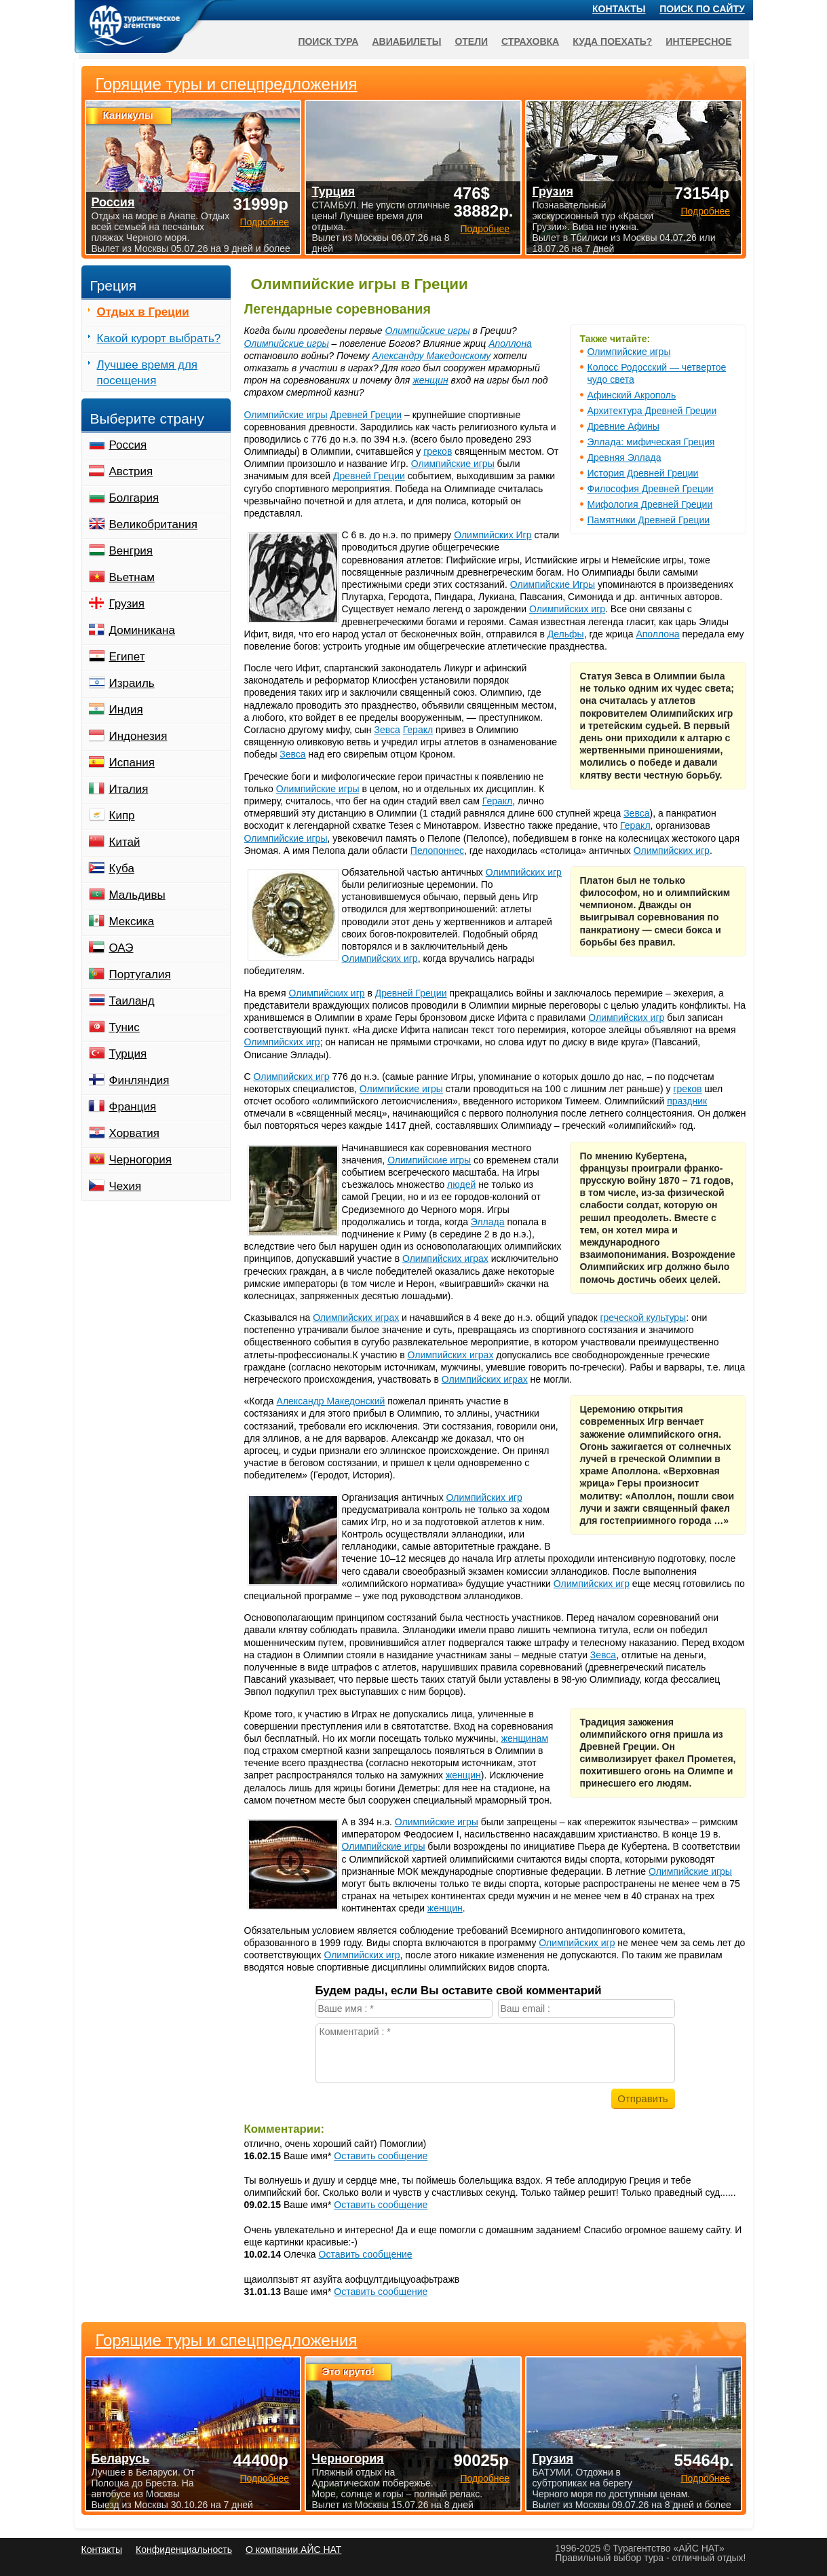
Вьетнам (132, 577)
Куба (121, 868)
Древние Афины (623, 426)
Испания (132, 762)
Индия (126, 709)
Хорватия (134, 1133)
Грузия (127, 603)
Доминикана (142, 630)
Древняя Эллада (624, 457)
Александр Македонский (331, 1401)
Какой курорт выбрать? (159, 338)
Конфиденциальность (184, 2549)
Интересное (698, 41)
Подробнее (264, 2478)
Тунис (124, 1027)
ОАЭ (121, 947)
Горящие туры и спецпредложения (227, 2340)
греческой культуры (643, 1317)
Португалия (140, 974)
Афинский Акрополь (632, 395)
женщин (430, 380)
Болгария (134, 497)
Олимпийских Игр (492, 534)
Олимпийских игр (567, 608)
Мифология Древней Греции (650, 504)
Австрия (131, 471)
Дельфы (565, 634)
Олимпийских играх (445, 1258)
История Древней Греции (643, 473)
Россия (128, 444)
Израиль (132, 683)
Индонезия (138, 736)
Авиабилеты (406, 41)
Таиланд (132, 1000)
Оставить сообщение (380, 2155)
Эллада (488, 1221)
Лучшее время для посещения (147, 372)
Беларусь (121, 2458)
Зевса (387, 729)
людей (461, 1184)
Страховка (530, 41)
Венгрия (131, 550)
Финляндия (139, 1080)
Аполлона (510, 343)
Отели (471, 41)
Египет (127, 656)
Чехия (125, 1186)
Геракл (418, 729)
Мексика (132, 921)
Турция (128, 1053)
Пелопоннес (437, 850)
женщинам (524, 1738)
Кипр (122, 815)
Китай (124, 842)
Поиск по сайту (702, 8)
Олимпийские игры (629, 351)
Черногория (140, 1159)
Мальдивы (137, 895)
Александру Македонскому (431, 355)
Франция (133, 1106)
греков (437, 451)
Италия (129, 789)
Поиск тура (328, 41)
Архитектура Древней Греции (652, 410)
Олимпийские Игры (552, 584)
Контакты (618, 8)
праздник (687, 1101)
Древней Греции (366, 414)
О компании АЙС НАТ (293, 2549)
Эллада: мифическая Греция (651, 441)
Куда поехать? (612, 41)
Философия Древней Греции (651, 488)
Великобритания (153, 524)
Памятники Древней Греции (649, 520)
